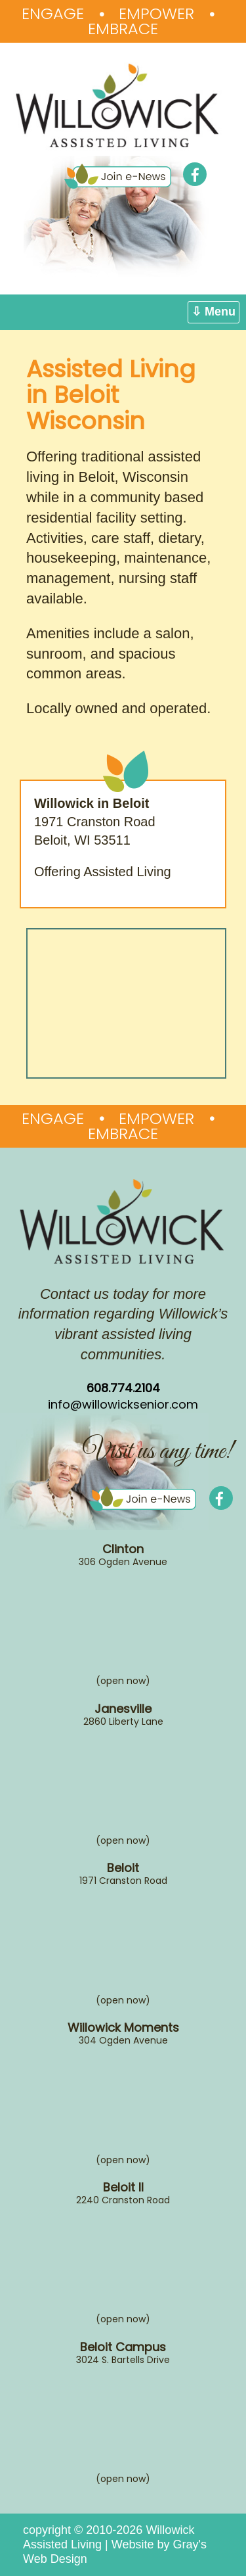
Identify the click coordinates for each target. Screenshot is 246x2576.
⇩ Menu (214, 311)
